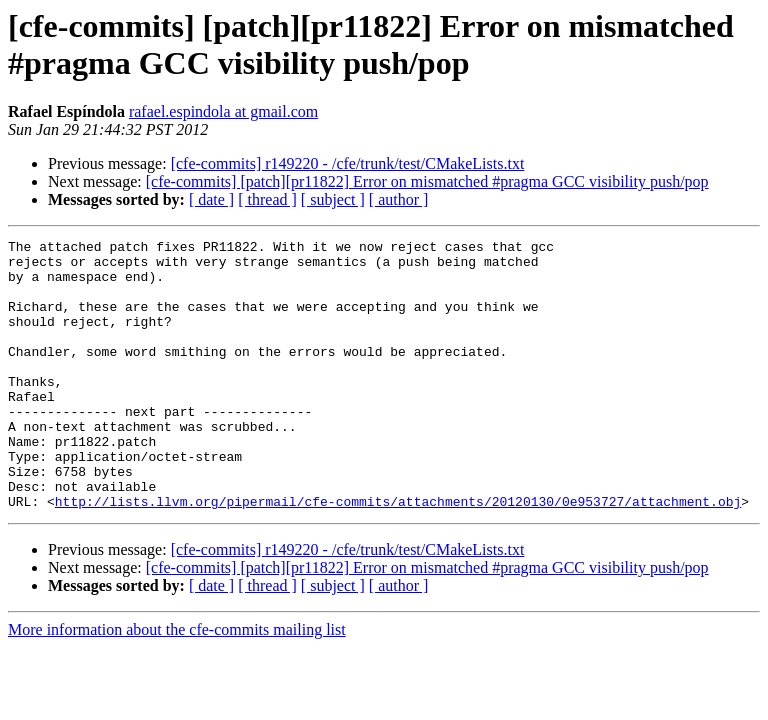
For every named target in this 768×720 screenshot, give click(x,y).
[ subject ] (333, 199)
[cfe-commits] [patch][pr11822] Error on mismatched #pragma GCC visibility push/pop (427, 181)
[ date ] (211, 199)
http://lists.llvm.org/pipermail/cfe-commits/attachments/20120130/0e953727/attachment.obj (398, 555)
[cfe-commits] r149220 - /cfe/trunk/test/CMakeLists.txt (348, 163)
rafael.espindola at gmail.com (223, 111)
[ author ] (399, 199)
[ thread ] (267, 199)
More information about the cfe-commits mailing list (177, 683)
